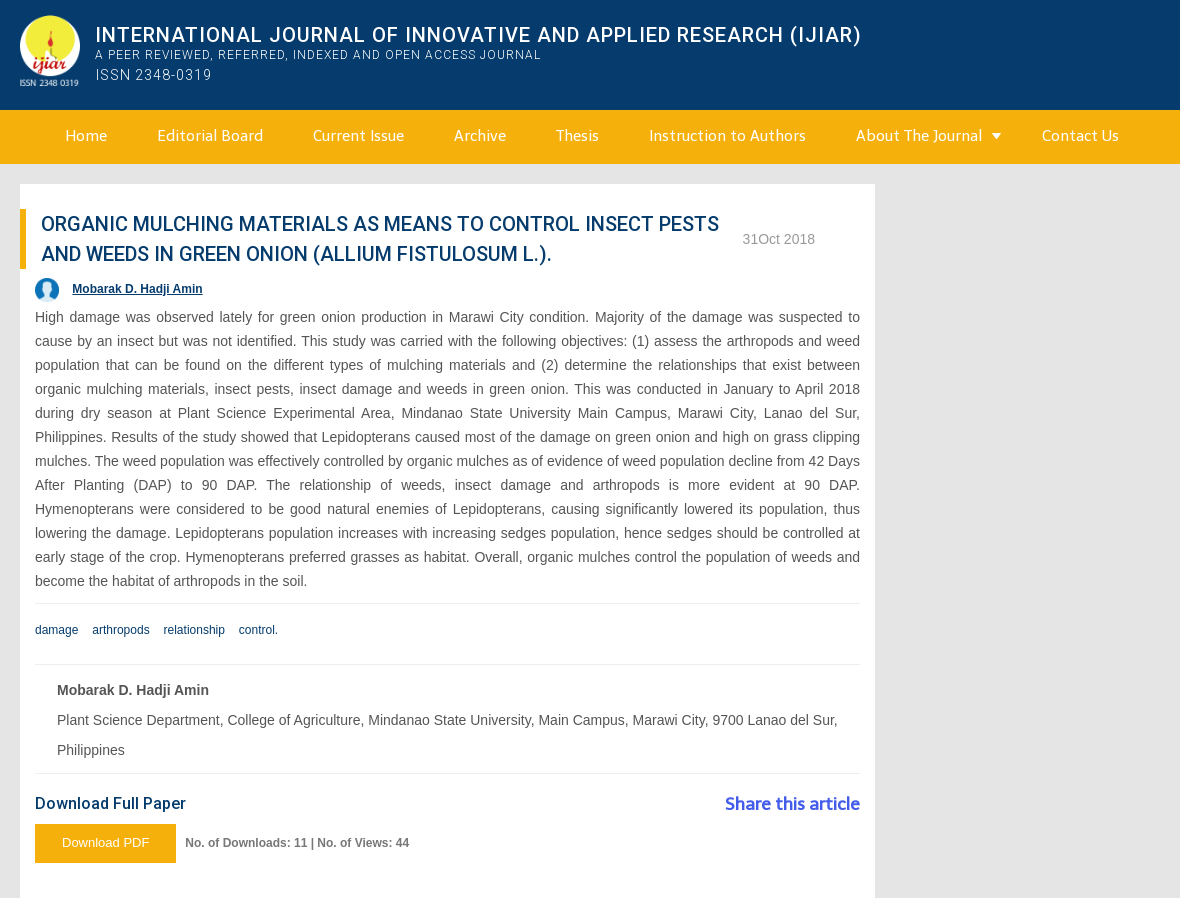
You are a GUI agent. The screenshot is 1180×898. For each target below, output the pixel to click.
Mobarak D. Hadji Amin (137, 289)
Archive (480, 136)
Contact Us (1080, 136)
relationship (194, 630)
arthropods (120, 630)
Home (86, 136)
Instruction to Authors (727, 136)
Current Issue (358, 136)
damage (56, 630)
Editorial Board (210, 136)
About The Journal (919, 136)
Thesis (577, 136)
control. (258, 630)
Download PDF (105, 842)
